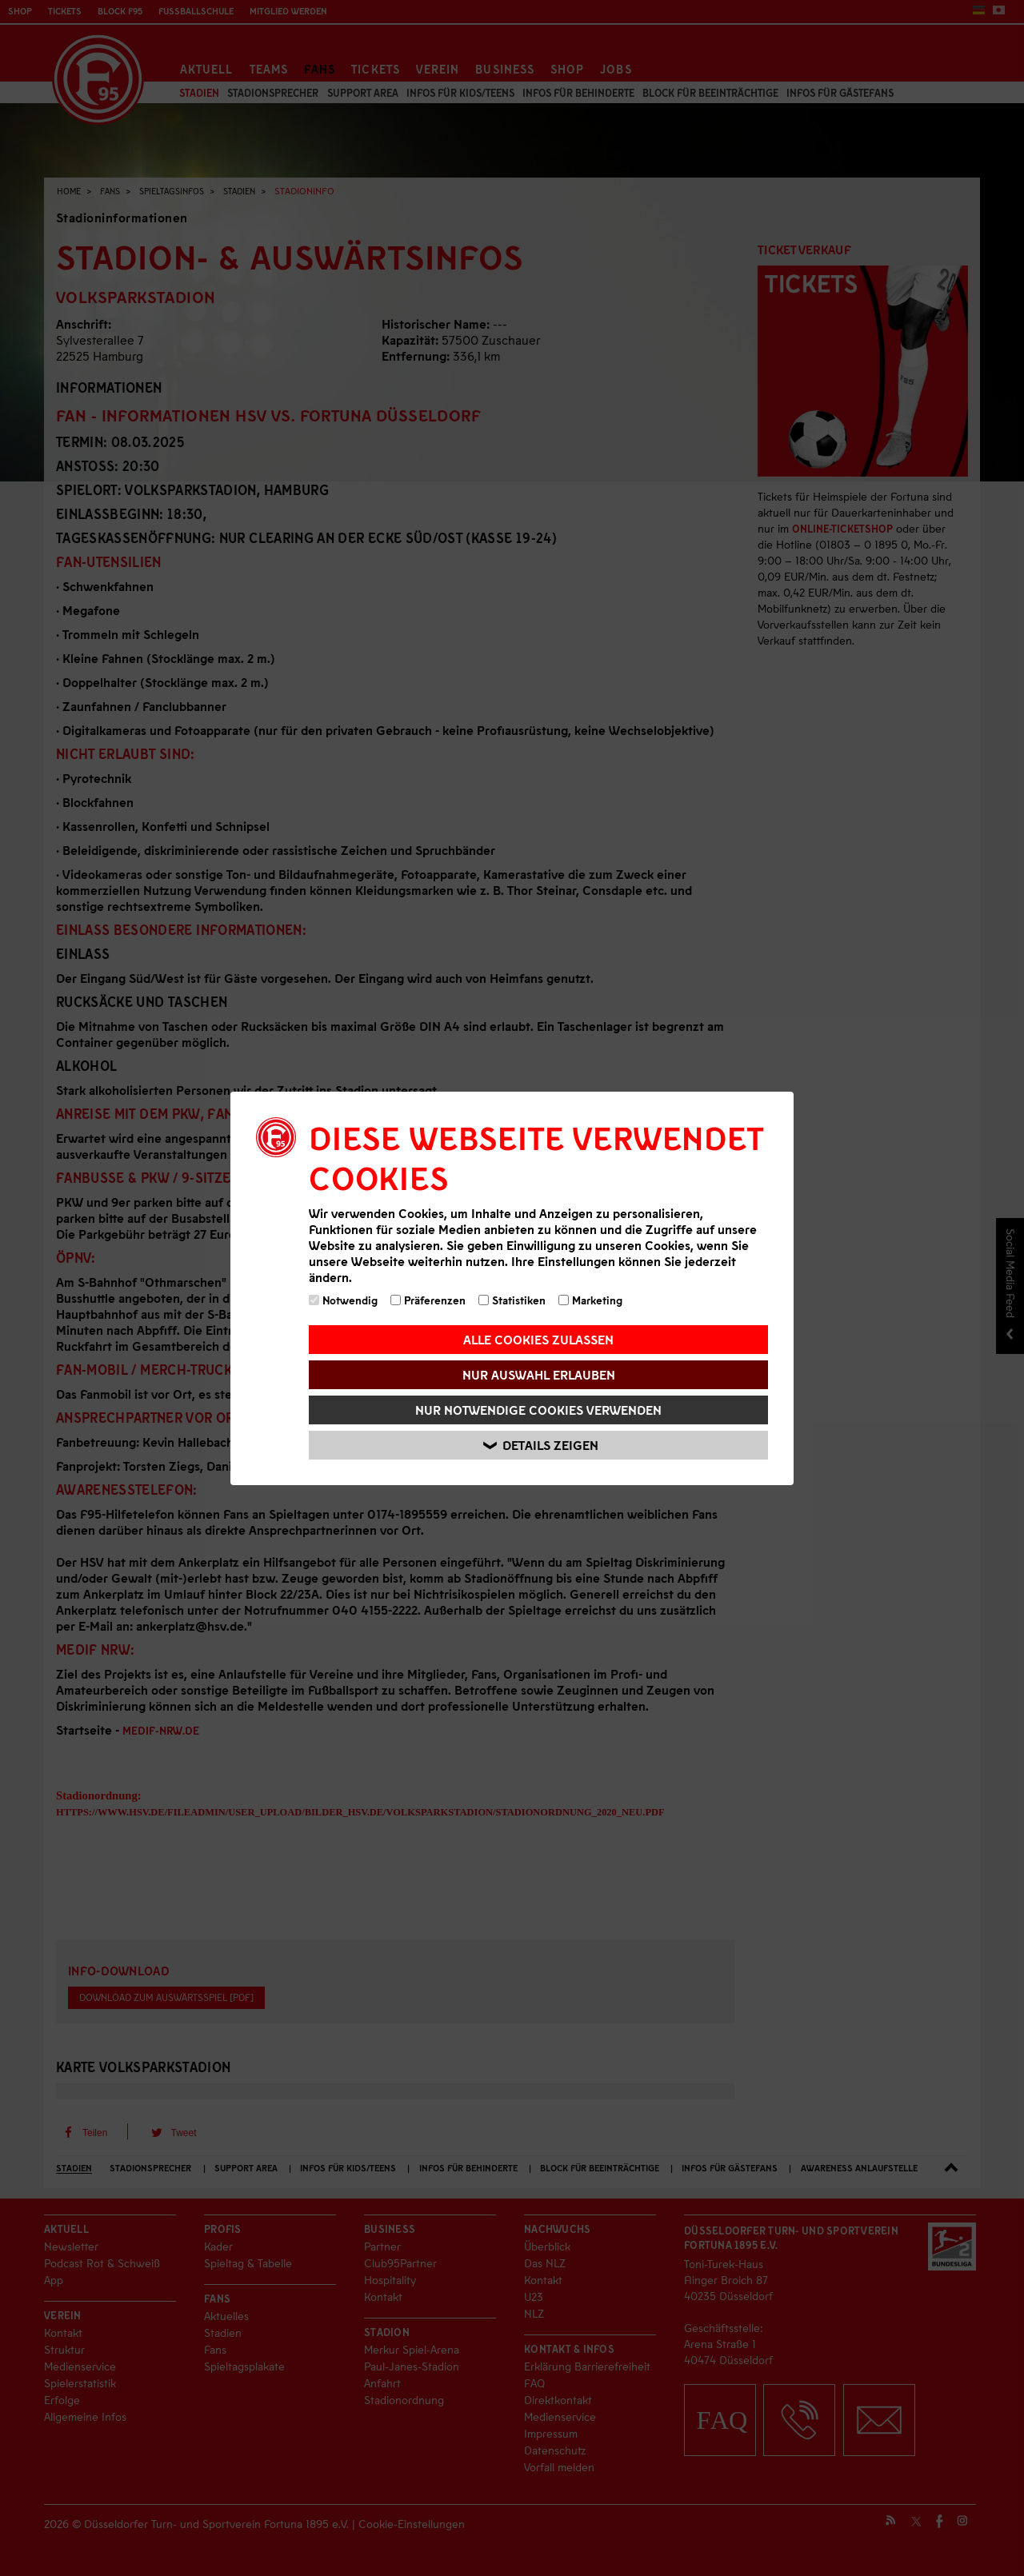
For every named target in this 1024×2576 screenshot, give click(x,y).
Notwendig (343, 1300)
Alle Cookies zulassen (538, 1339)
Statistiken (512, 1300)
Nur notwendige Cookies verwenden (538, 1409)
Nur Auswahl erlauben (538, 1374)
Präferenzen (428, 1300)
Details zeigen (540, 1444)
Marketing (590, 1300)
